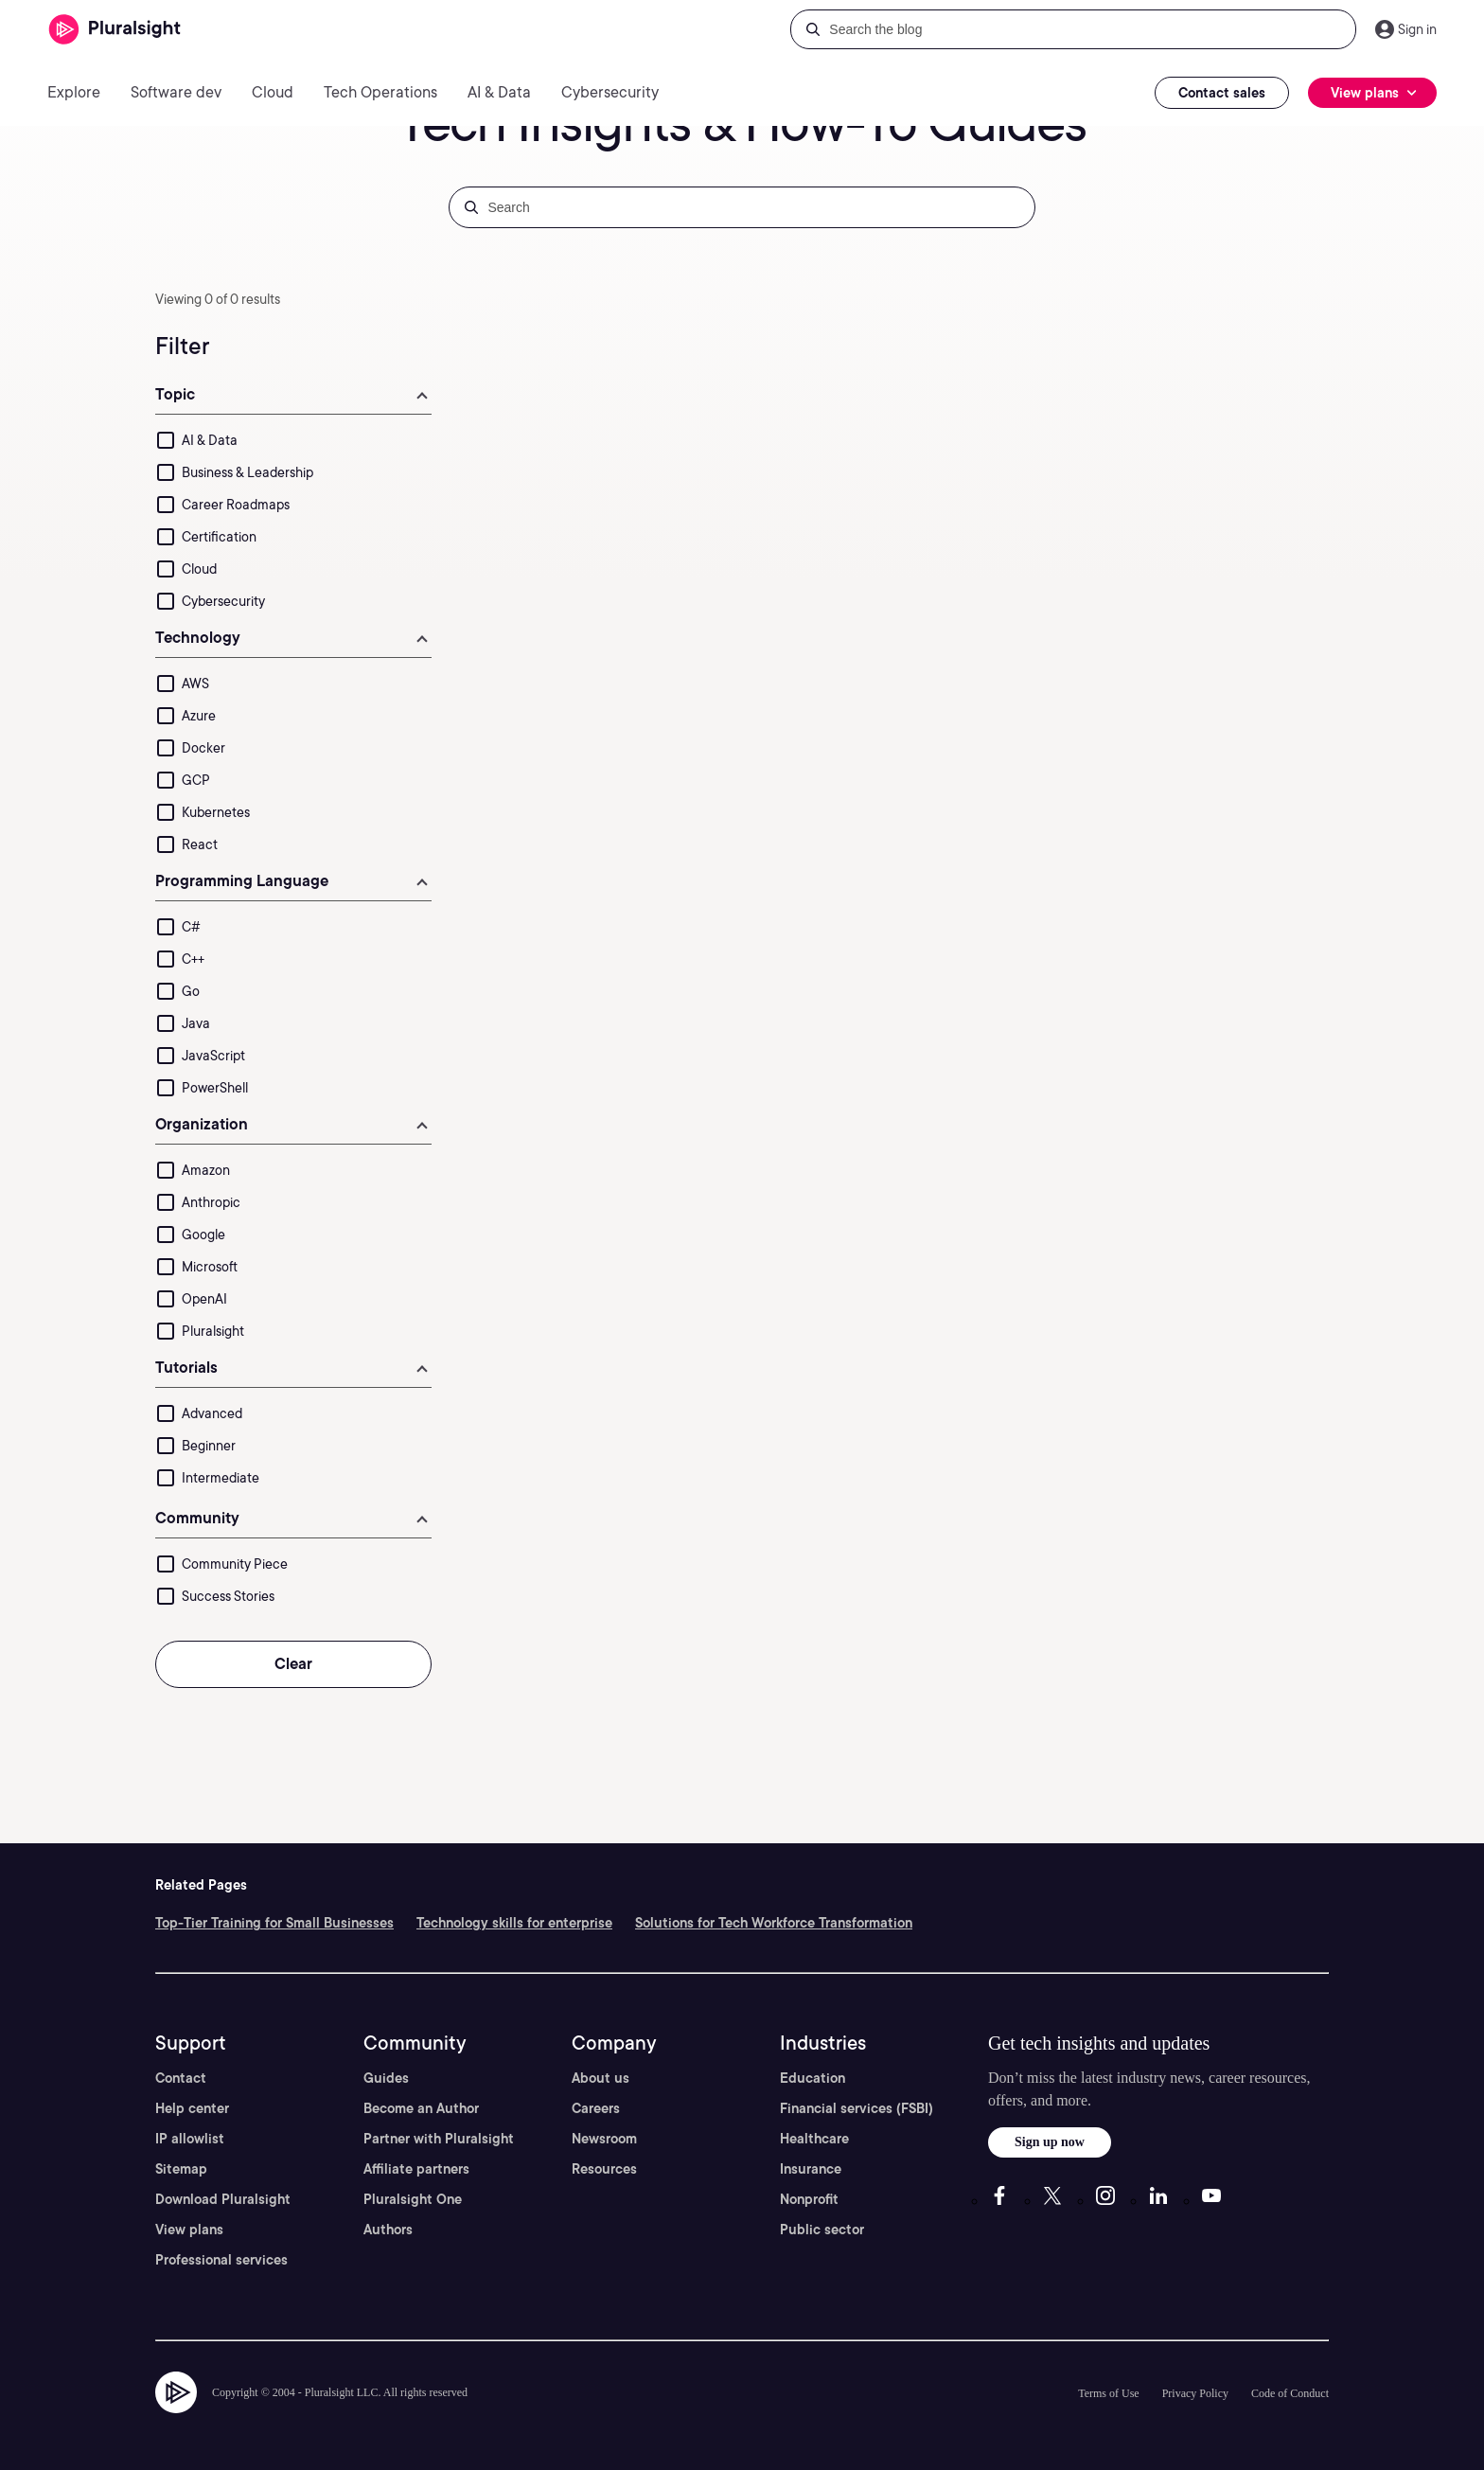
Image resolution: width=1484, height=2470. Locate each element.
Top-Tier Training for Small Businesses (274, 1922)
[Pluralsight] (115, 29)
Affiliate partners (416, 2169)
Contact (180, 2078)
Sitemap (181, 2169)
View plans (189, 2229)
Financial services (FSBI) (856, 2108)
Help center (192, 2108)
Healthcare (814, 2138)
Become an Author (421, 2108)
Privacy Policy (1195, 2393)
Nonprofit (809, 2199)
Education (812, 2078)
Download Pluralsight (223, 2199)
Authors (388, 2229)
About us (600, 2078)
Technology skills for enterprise (514, 1922)
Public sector (822, 2229)
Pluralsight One (412, 2199)
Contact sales (1221, 92)
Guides (386, 2078)
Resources (604, 2169)
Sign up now (1050, 2142)
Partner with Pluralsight (438, 2138)
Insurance (810, 2169)
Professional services (221, 2259)
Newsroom (604, 2138)
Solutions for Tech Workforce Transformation (773, 1922)
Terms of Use (1108, 2393)
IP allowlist (189, 2138)
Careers (596, 2108)
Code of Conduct (1290, 2393)
